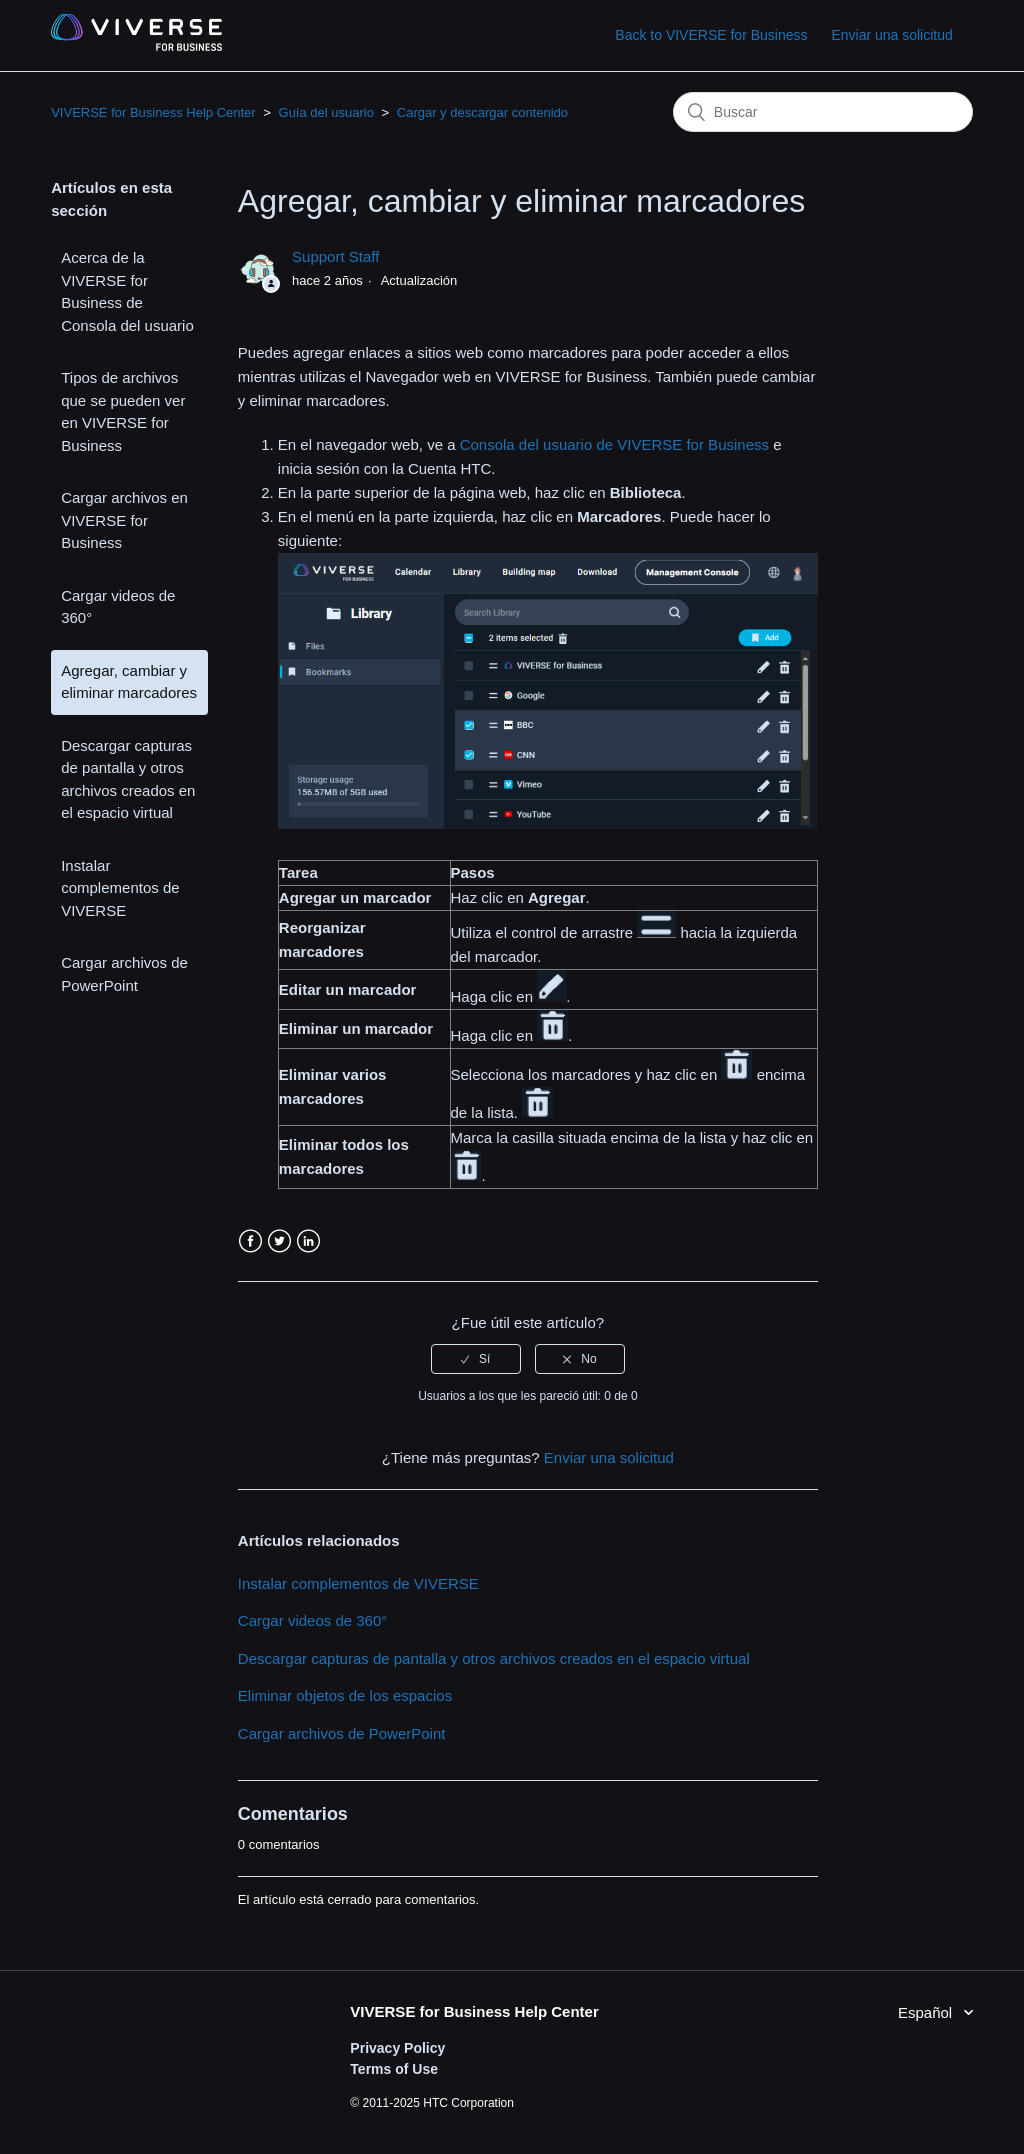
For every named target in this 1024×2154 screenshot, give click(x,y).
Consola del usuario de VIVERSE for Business (614, 444)
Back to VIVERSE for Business (711, 35)
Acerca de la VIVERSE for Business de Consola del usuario (127, 291)
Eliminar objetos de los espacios (345, 1695)
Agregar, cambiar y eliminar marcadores (129, 682)
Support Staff (335, 256)
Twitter (279, 1241)
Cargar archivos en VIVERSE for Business (124, 520)
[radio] (476, 1359)
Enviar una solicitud (891, 35)
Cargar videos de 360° (118, 607)
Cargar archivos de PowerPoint (124, 974)
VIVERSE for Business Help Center (153, 112)
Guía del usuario (326, 112)
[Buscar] (823, 112)
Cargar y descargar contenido (482, 112)
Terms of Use (394, 2069)
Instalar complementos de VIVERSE (120, 888)
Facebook (250, 1241)
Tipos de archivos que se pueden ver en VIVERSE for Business (123, 411)
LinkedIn (308, 1241)
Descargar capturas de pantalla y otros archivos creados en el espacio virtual (128, 779)
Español (927, 2012)
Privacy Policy (397, 2048)
